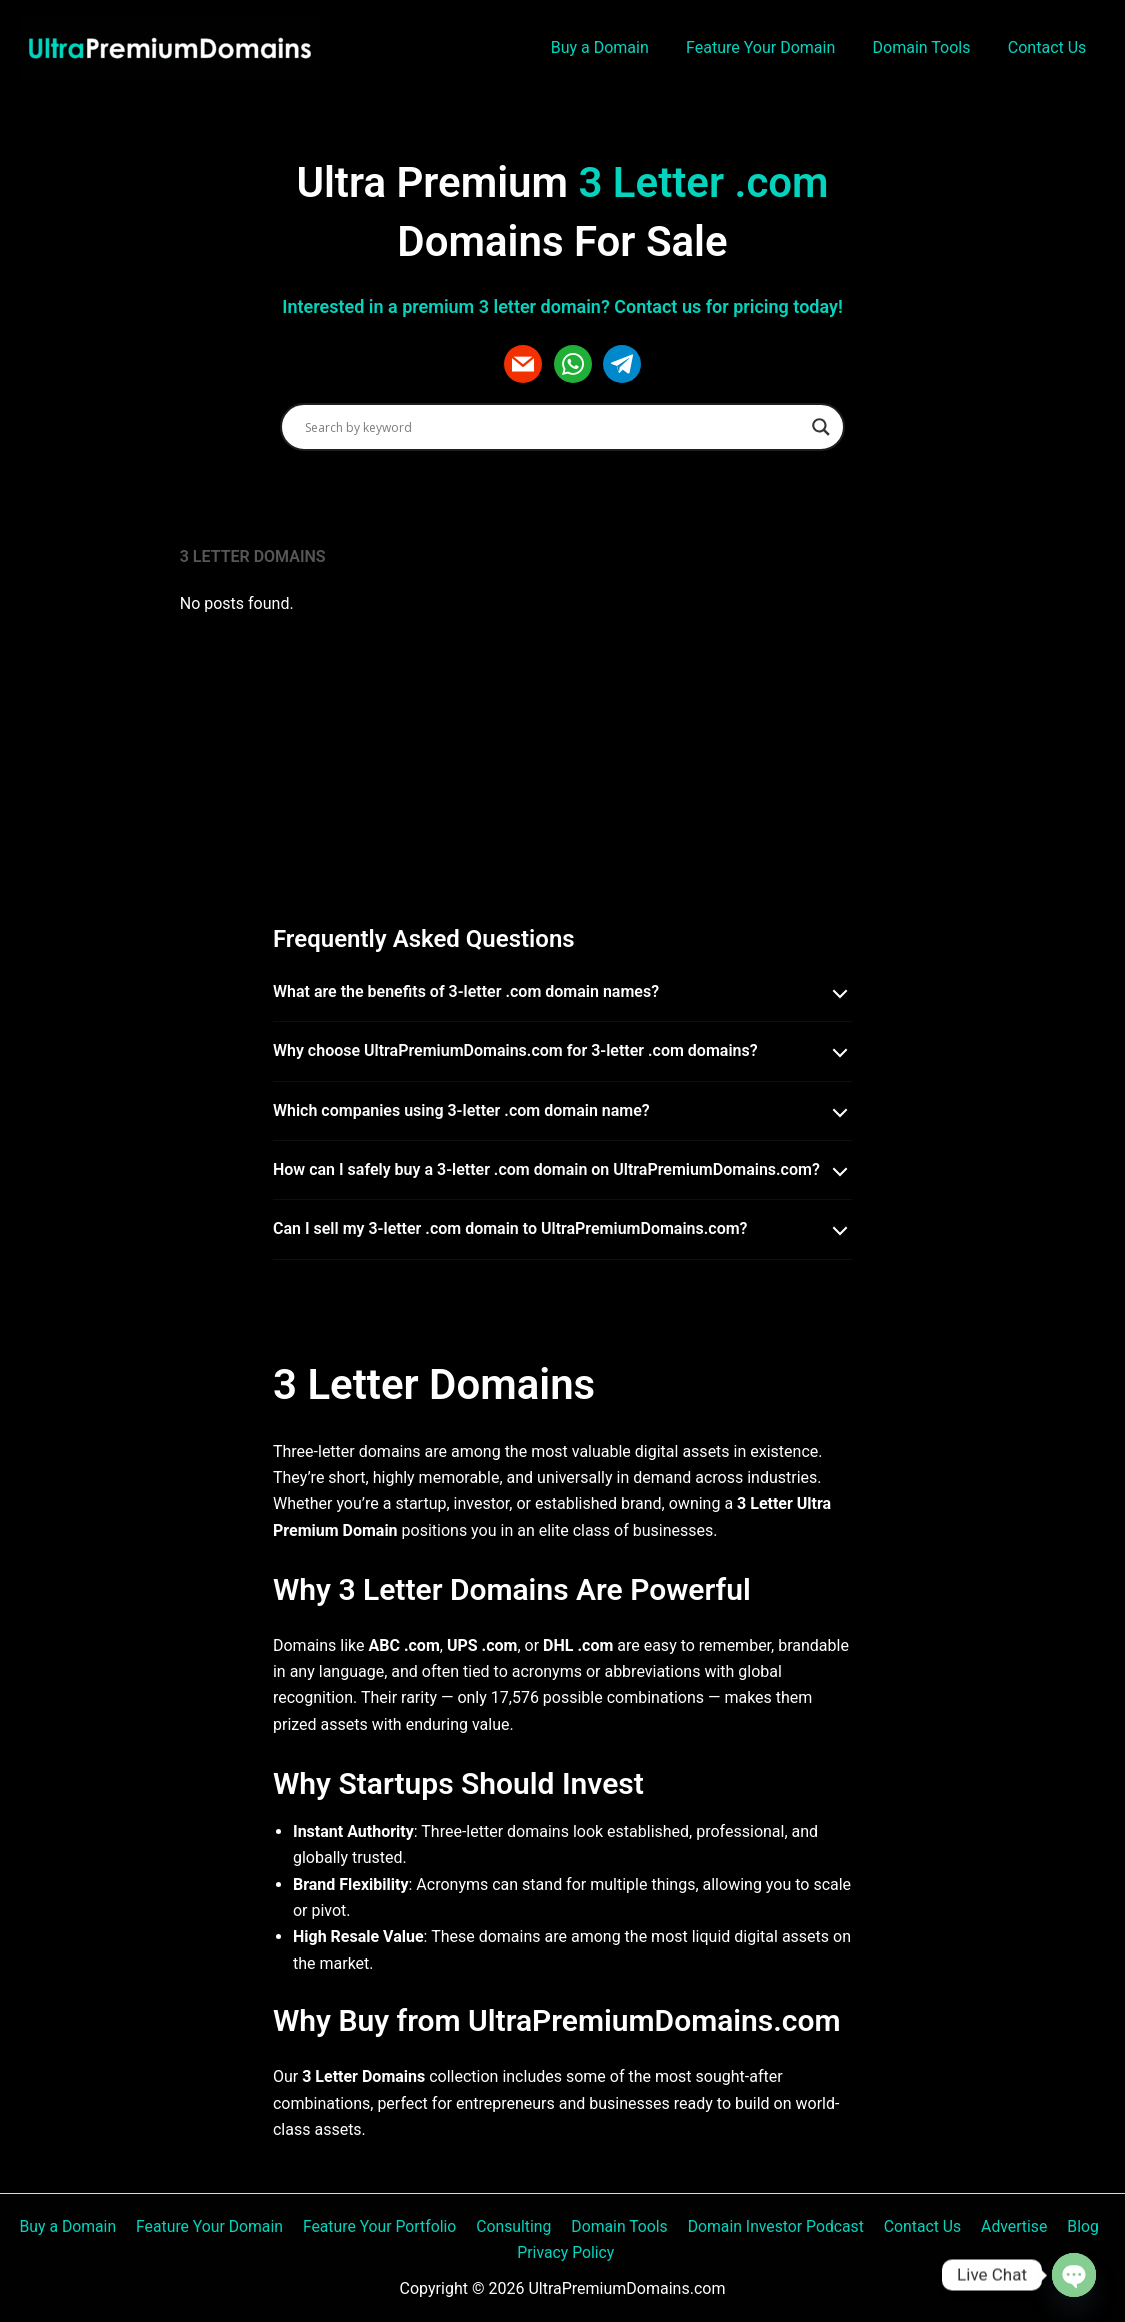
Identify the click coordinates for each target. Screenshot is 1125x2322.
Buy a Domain (618, 47)
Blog (1074, 2225)
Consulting (517, 2225)
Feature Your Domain (773, 47)
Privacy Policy (566, 2251)
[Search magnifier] (821, 427)
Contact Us (1049, 47)
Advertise (1007, 2225)
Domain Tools (930, 47)
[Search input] (553, 427)
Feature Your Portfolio (385, 2225)
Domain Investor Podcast (774, 2225)
